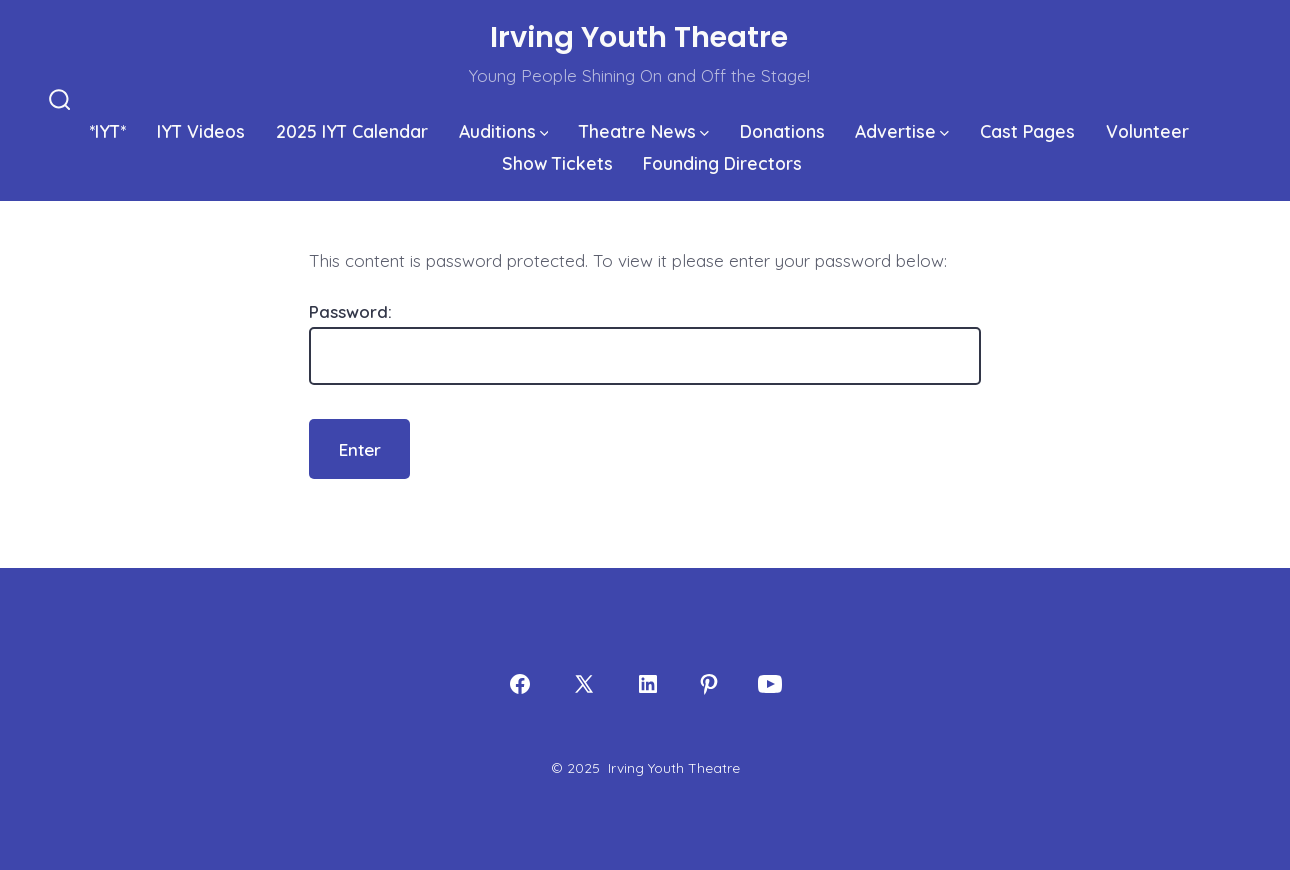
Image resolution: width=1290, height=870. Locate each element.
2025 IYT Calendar (352, 131)
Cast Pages (1027, 131)
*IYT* (107, 131)
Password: (645, 343)
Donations (782, 131)
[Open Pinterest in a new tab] (709, 684)
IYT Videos (201, 131)
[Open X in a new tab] (584, 684)
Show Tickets (557, 163)
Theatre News (644, 131)
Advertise (902, 131)
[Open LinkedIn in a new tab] (648, 684)
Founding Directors (722, 163)
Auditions (504, 131)
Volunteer (1147, 131)
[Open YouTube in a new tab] (770, 684)
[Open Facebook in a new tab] (520, 684)
